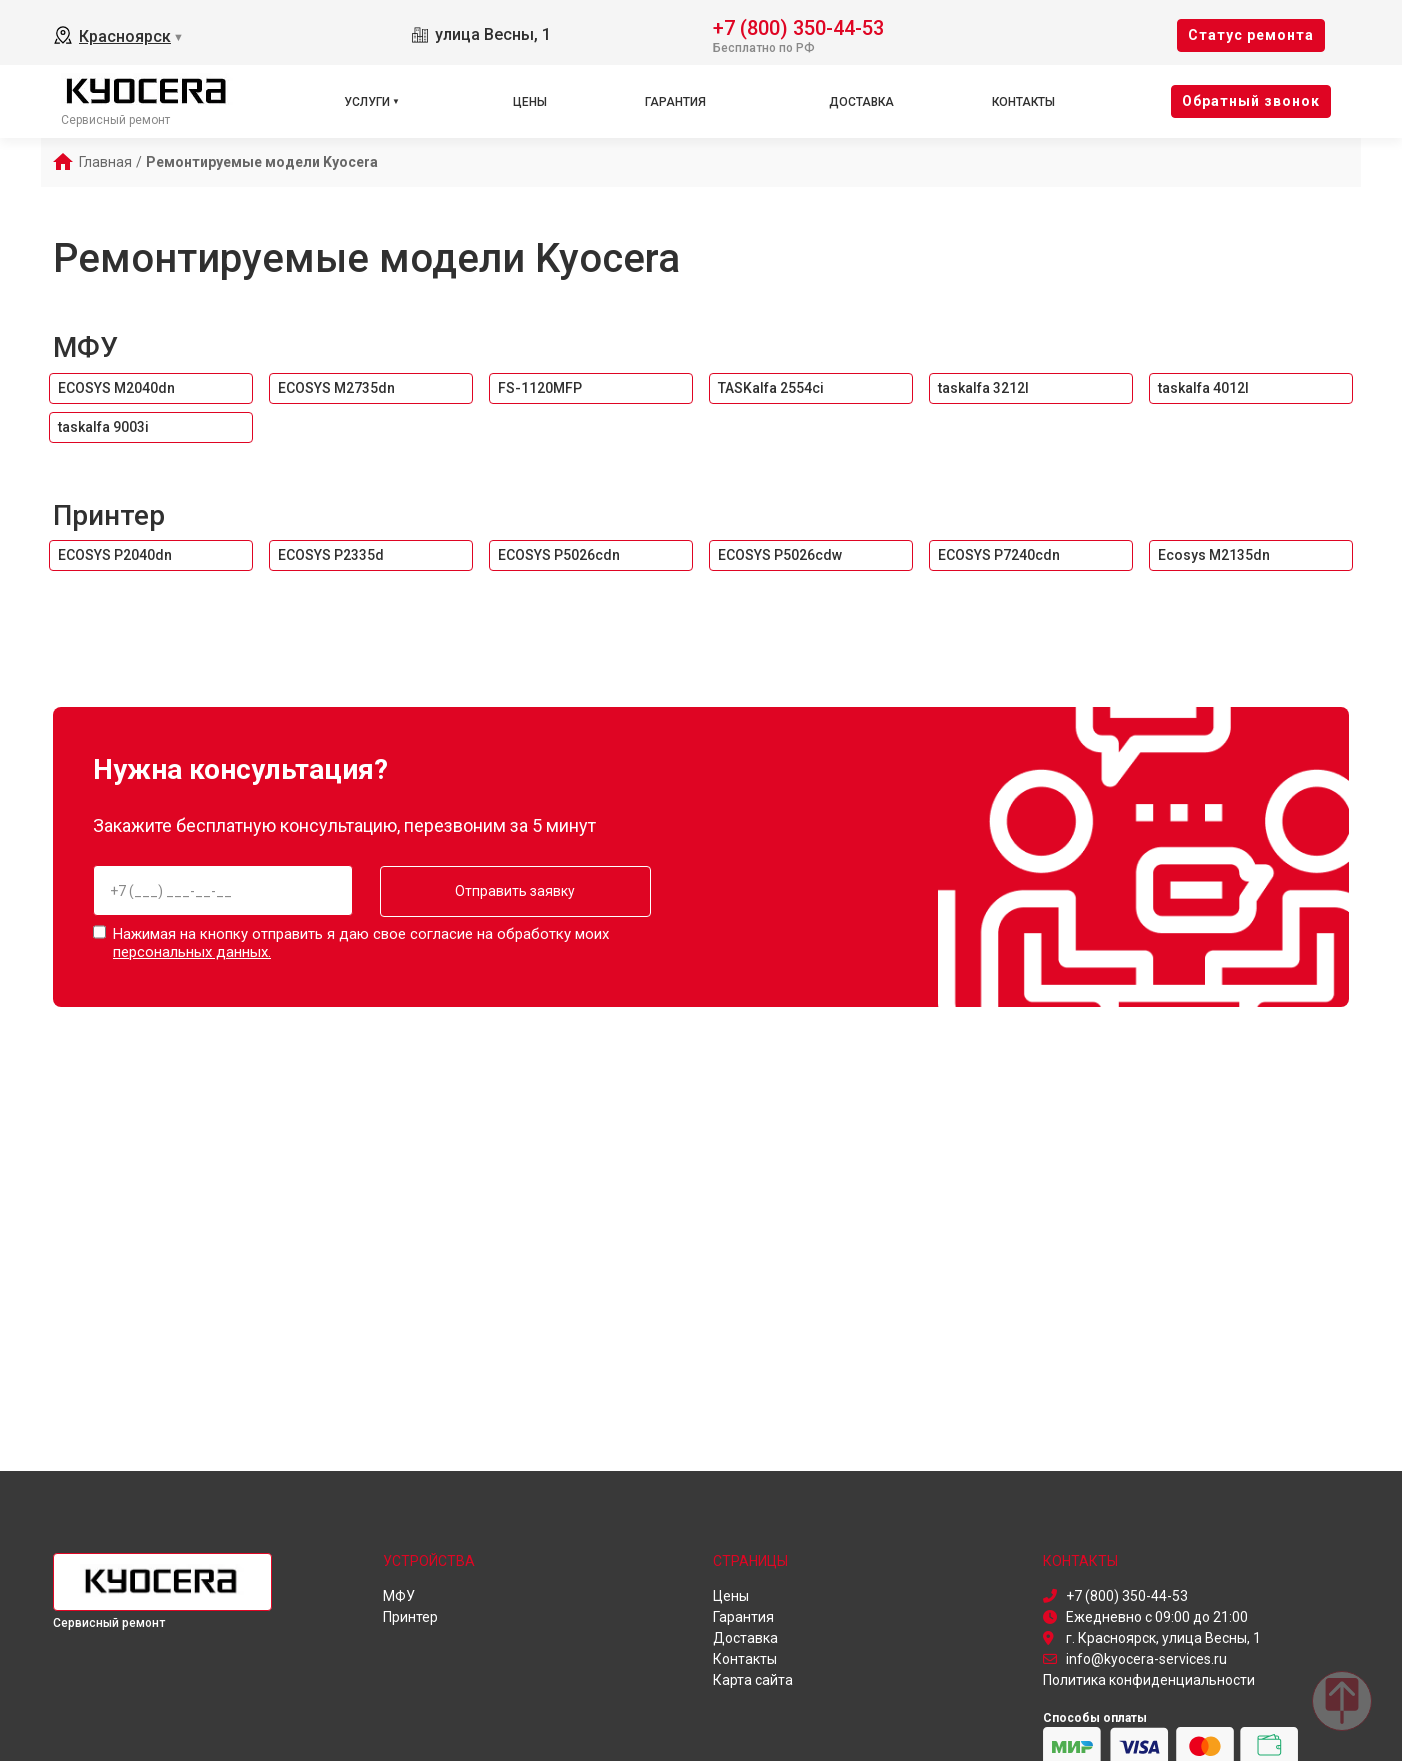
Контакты (1023, 102)
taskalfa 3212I (983, 388)
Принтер (109, 515)
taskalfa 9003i (103, 427)
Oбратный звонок (1251, 101)
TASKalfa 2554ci (771, 388)
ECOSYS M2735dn (336, 388)
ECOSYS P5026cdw (780, 555)
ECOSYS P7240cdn (999, 555)
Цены (530, 102)
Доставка (861, 102)
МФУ (85, 347)
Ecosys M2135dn (1214, 555)
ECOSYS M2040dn (116, 388)
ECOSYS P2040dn (115, 555)
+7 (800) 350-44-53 (798, 26)
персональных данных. (192, 952)
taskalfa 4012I (1203, 388)
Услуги (367, 102)
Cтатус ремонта (1251, 35)
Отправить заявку (510, 891)
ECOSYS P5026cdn (559, 555)
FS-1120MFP (540, 388)
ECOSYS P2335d (331, 555)
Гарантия (675, 102)
